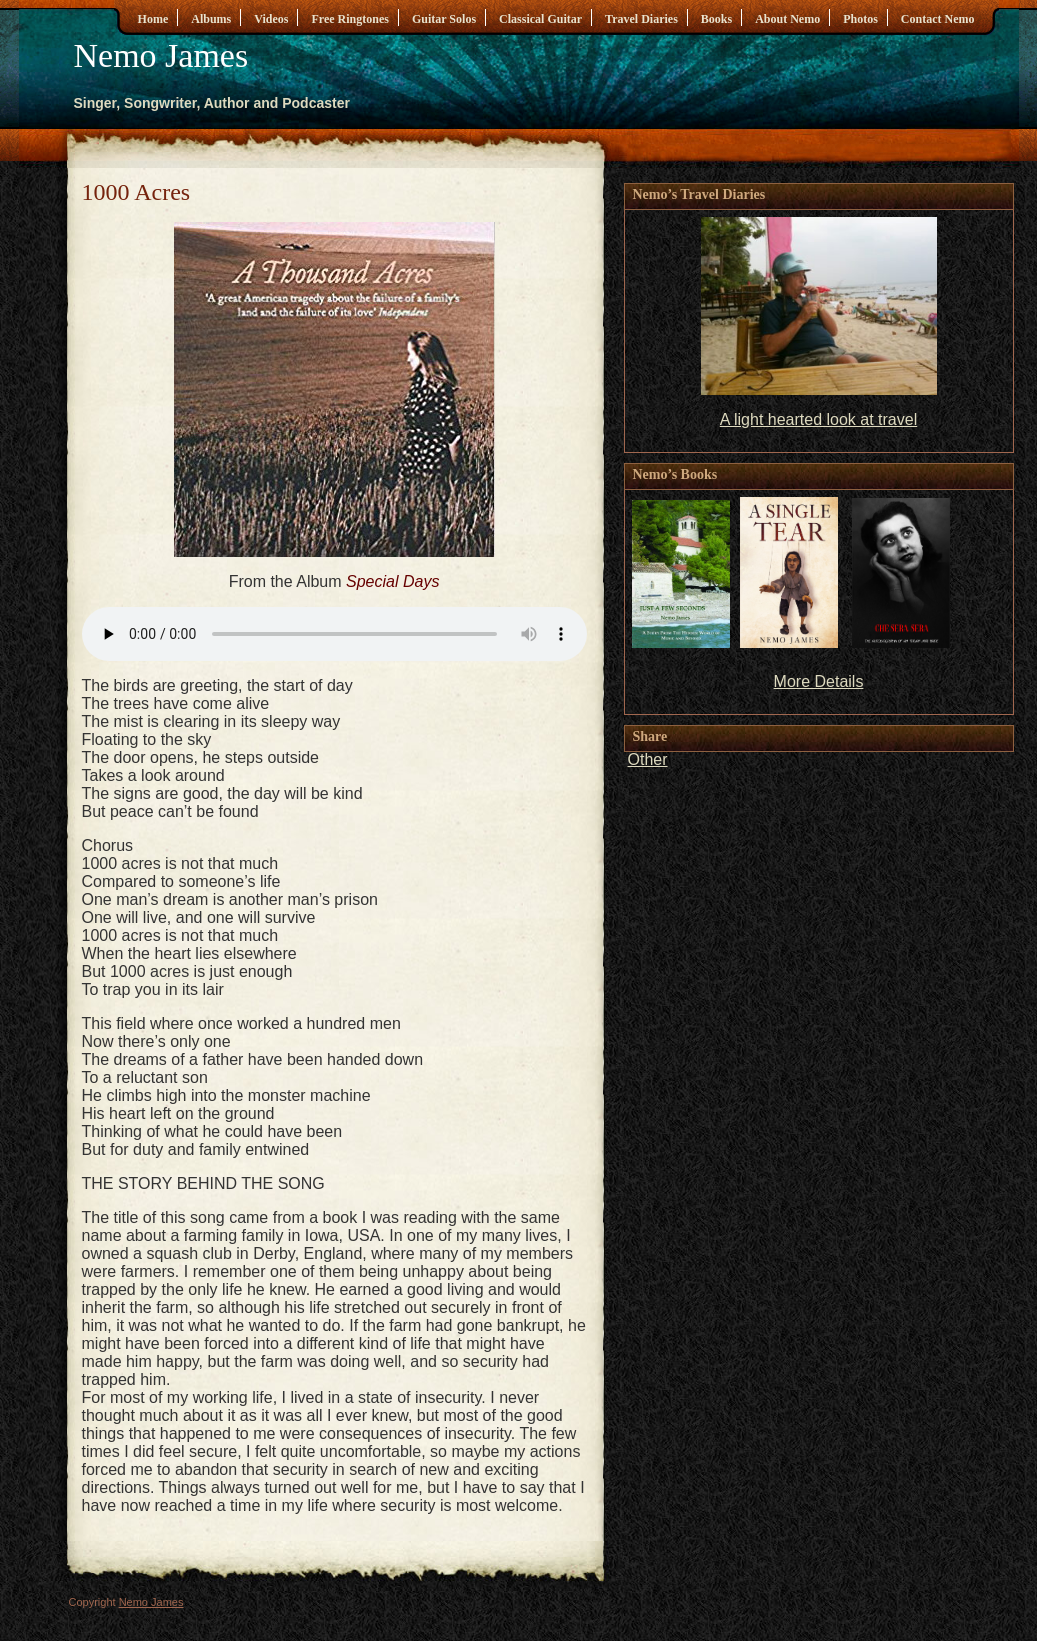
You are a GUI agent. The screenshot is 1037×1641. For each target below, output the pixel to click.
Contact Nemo (938, 19)
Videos (271, 19)
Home (153, 19)
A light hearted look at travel (818, 419)
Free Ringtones (349, 19)
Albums (211, 19)
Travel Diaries (641, 19)
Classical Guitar (540, 19)
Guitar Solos (444, 19)
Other (648, 760)
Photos (860, 19)
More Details (819, 681)
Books (716, 19)
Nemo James (161, 55)
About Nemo (787, 19)
